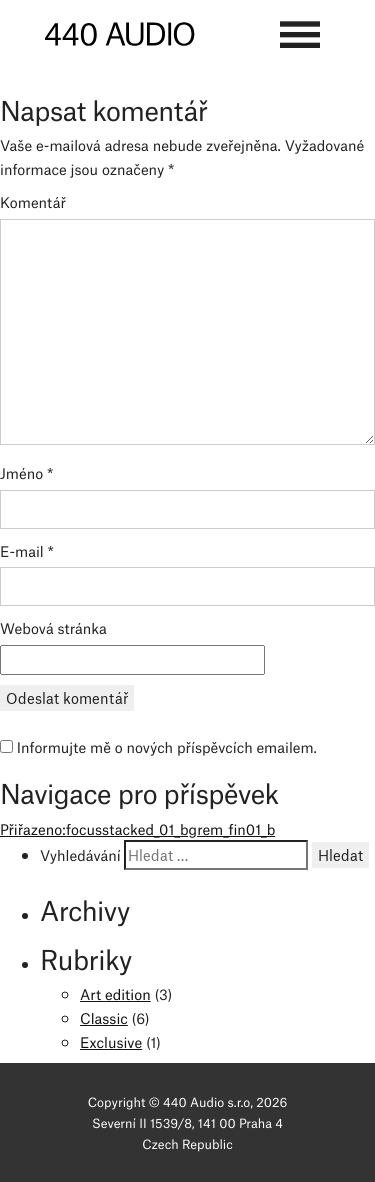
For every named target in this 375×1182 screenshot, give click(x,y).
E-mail (27, 550)
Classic (104, 1017)
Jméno (26, 472)
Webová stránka (53, 627)
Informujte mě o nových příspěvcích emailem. (167, 746)
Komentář (33, 201)
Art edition (115, 993)
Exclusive (111, 1041)
